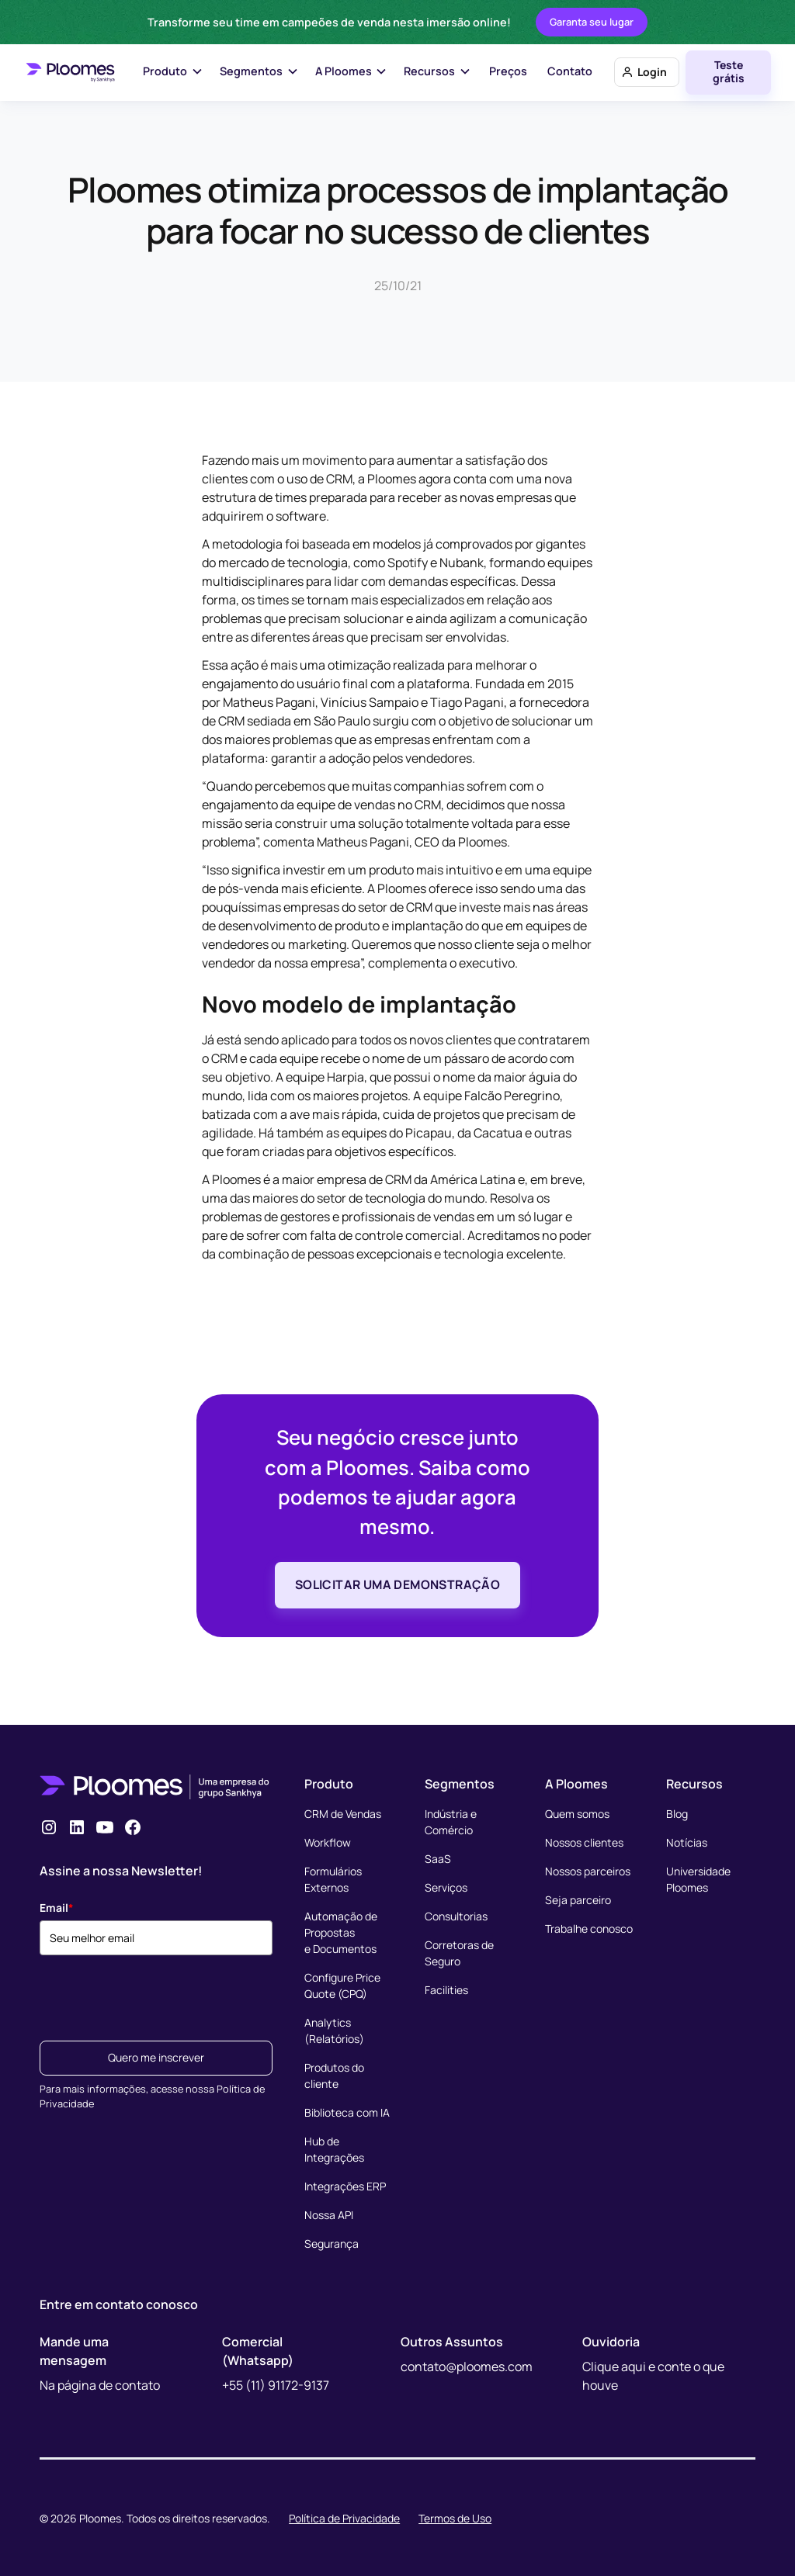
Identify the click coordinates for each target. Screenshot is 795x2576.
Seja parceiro (578, 1899)
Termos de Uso (454, 2518)
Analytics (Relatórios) (334, 2030)
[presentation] (158, 1993)
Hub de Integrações (334, 2149)
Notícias (686, 1842)
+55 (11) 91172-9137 (275, 2385)
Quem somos (577, 1813)
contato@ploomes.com (467, 2366)
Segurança (331, 2243)
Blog (677, 1813)
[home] (70, 72)
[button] (173, 72)
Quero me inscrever (156, 2057)
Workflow (327, 1842)
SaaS (438, 1858)
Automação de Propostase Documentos (340, 1932)
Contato (569, 71)
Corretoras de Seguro (459, 1952)
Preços (508, 71)
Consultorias (456, 1916)
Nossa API (328, 2214)
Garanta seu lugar (592, 22)
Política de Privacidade (344, 2518)
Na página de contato (100, 2385)
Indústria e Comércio (451, 1821)
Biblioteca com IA (347, 2112)
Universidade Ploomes (698, 1879)
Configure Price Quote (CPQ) (342, 1985)
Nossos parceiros (587, 1871)
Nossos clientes (584, 1842)
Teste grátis (729, 71)
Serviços (446, 1887)
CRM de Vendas (342, 1813)
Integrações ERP (345, 2186)
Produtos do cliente (334, 2075)
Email (57, 1907)
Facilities (446, 1989)
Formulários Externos (333, 1879)
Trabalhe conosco (589, 1928)
